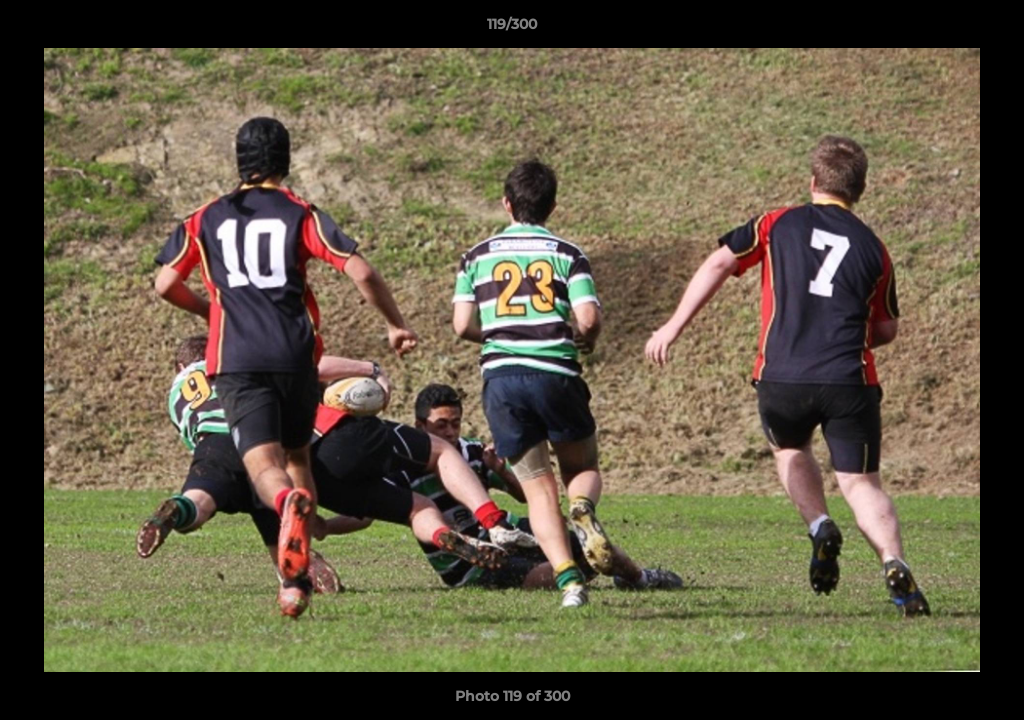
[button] (988, 29)
